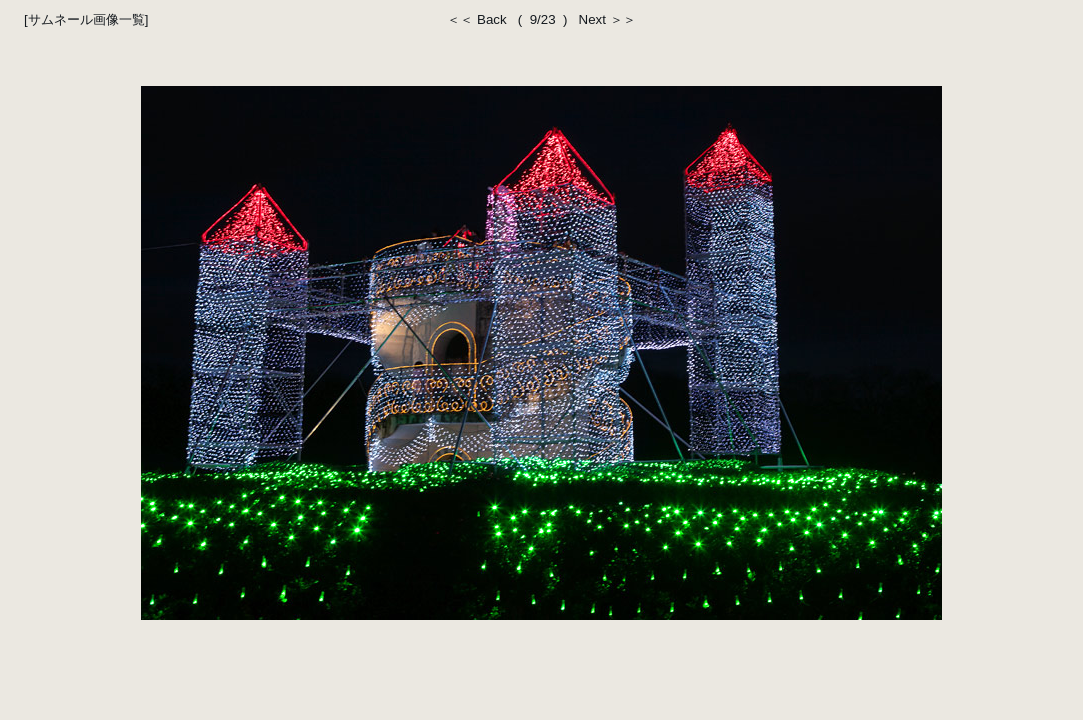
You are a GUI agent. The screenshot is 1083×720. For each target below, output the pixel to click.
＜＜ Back (480, 19)
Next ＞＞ (603, 19)
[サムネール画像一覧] (86, 19)
